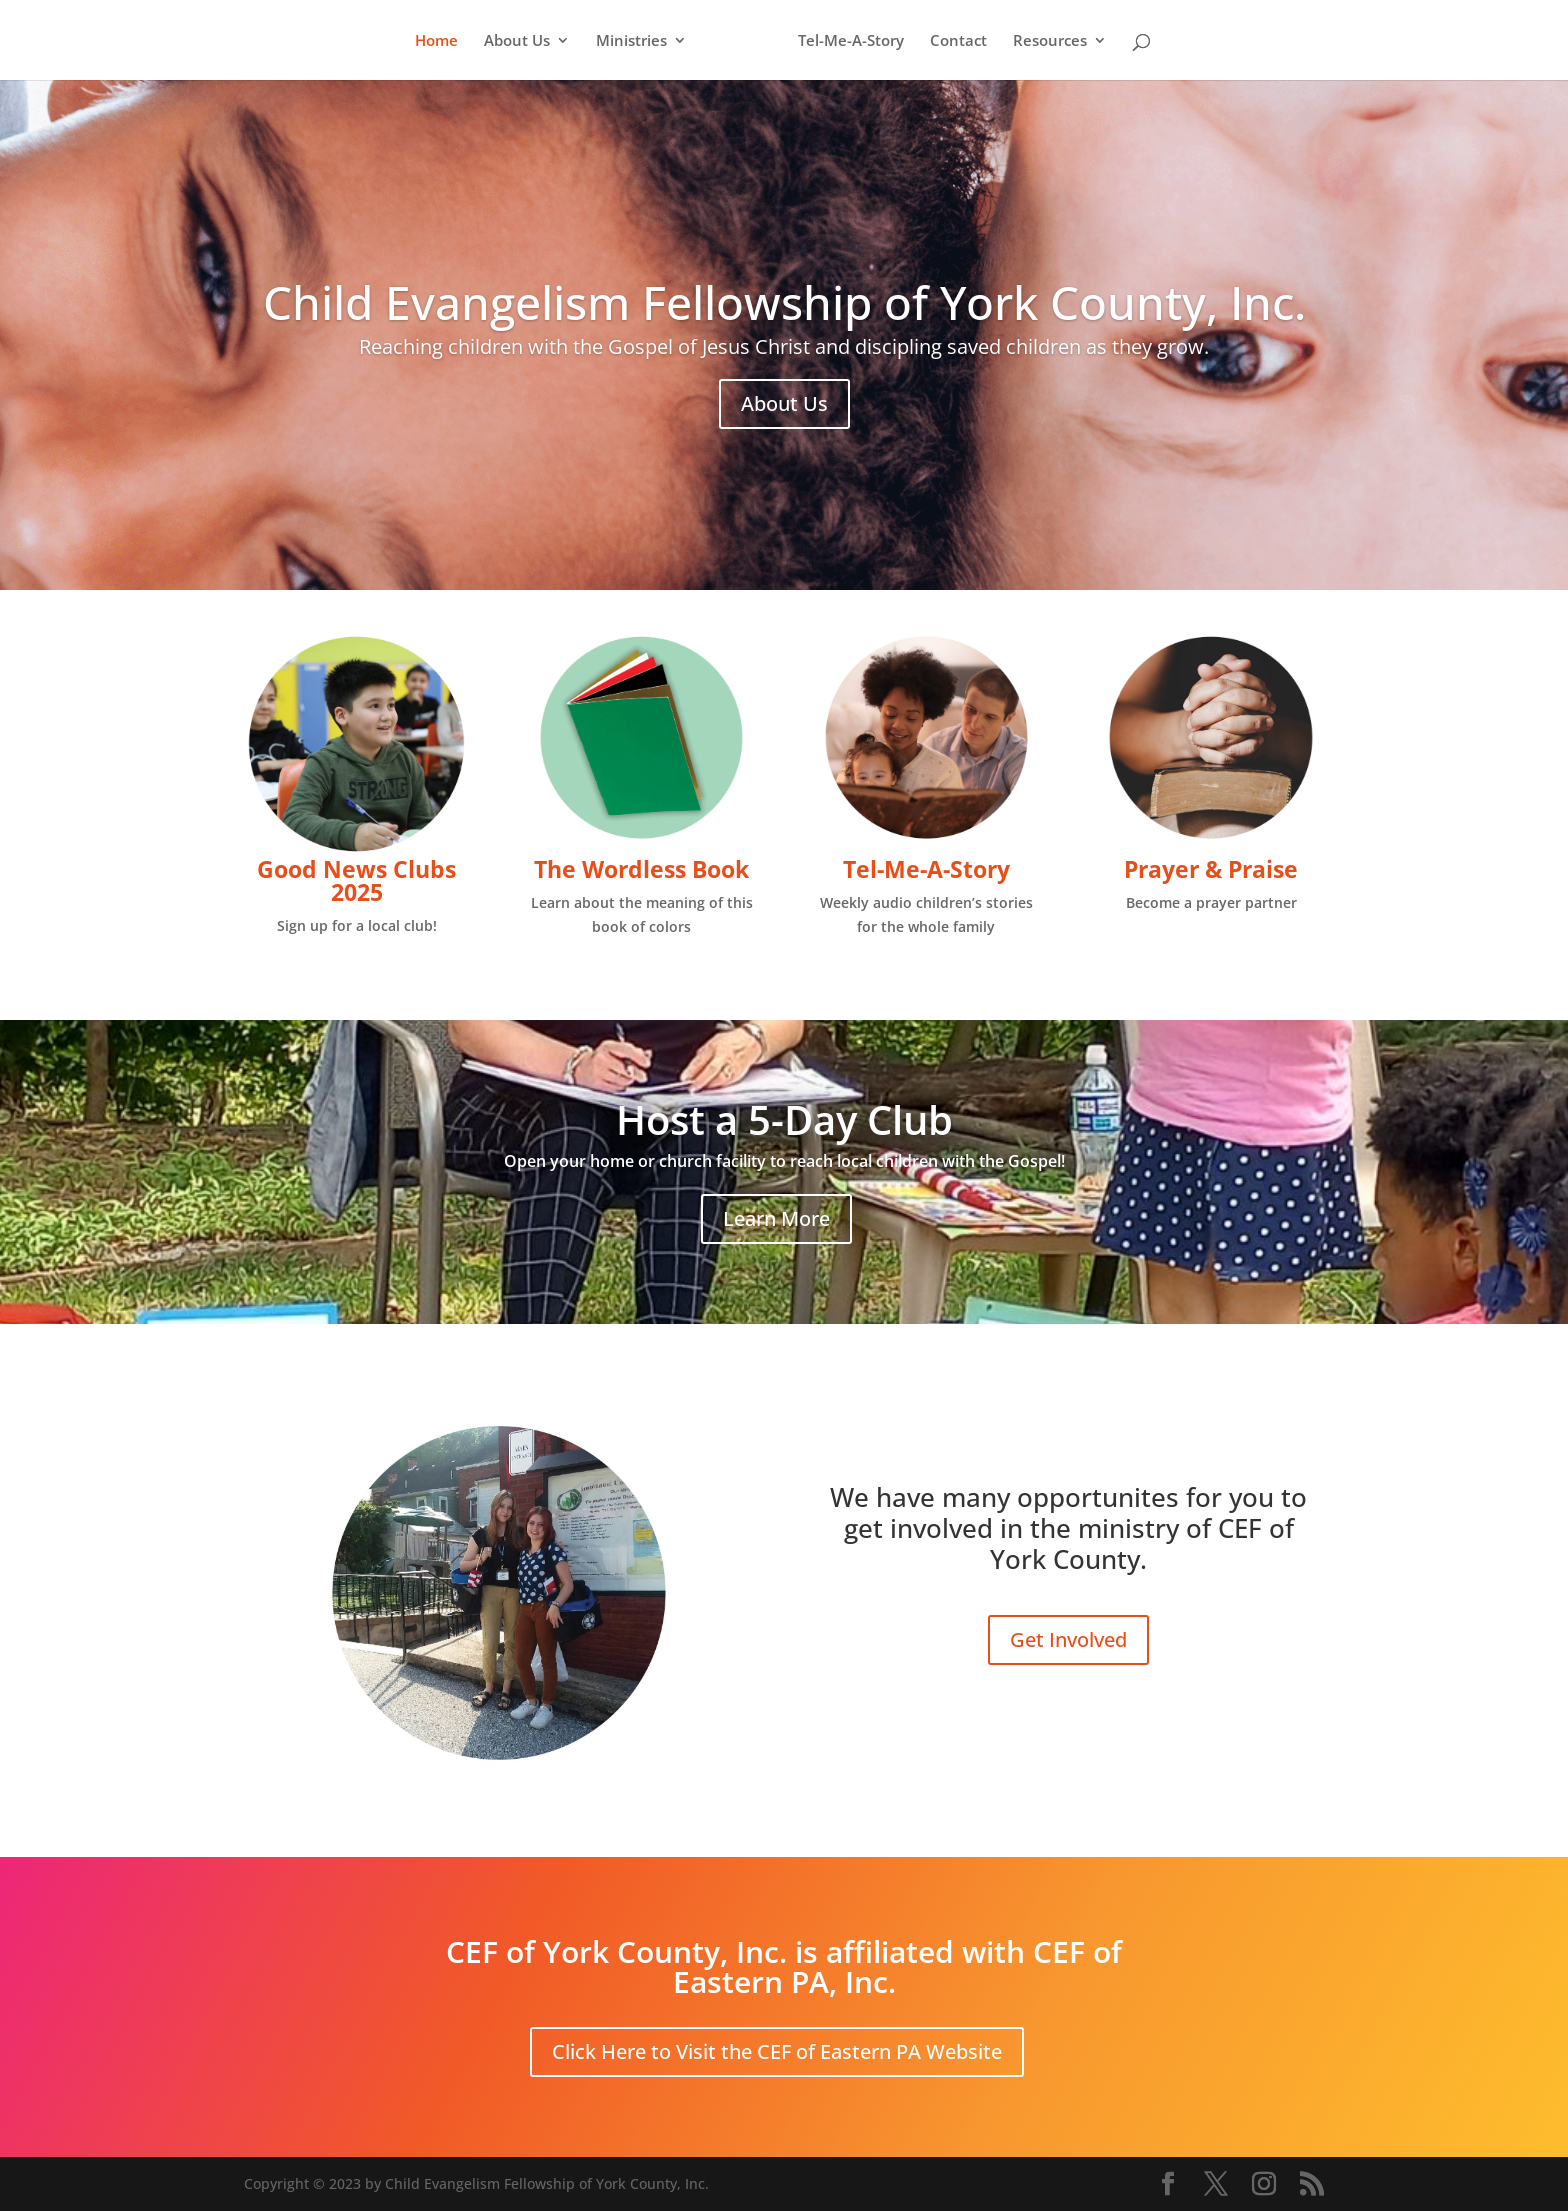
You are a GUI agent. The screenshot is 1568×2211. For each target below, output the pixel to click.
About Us (524, 41)
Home (443, 41)
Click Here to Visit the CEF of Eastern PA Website (777, 2051)
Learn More (776, 1218)
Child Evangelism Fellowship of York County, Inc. (784, 302)
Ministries (638, 41)
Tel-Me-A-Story (844, 41)
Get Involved (1068, 1639)
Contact (951, 41)
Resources (1043, 41)
